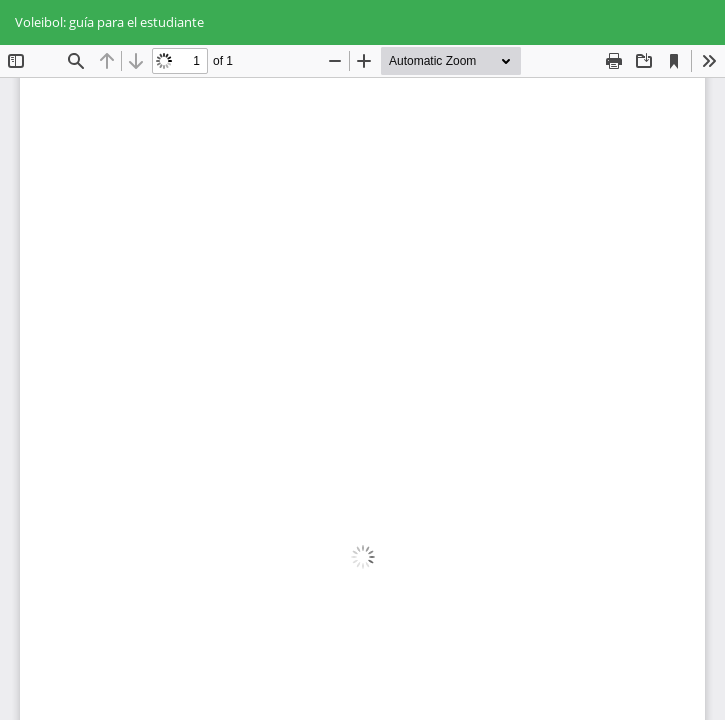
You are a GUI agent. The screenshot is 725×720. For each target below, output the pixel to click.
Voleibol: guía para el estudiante (109, 22)
